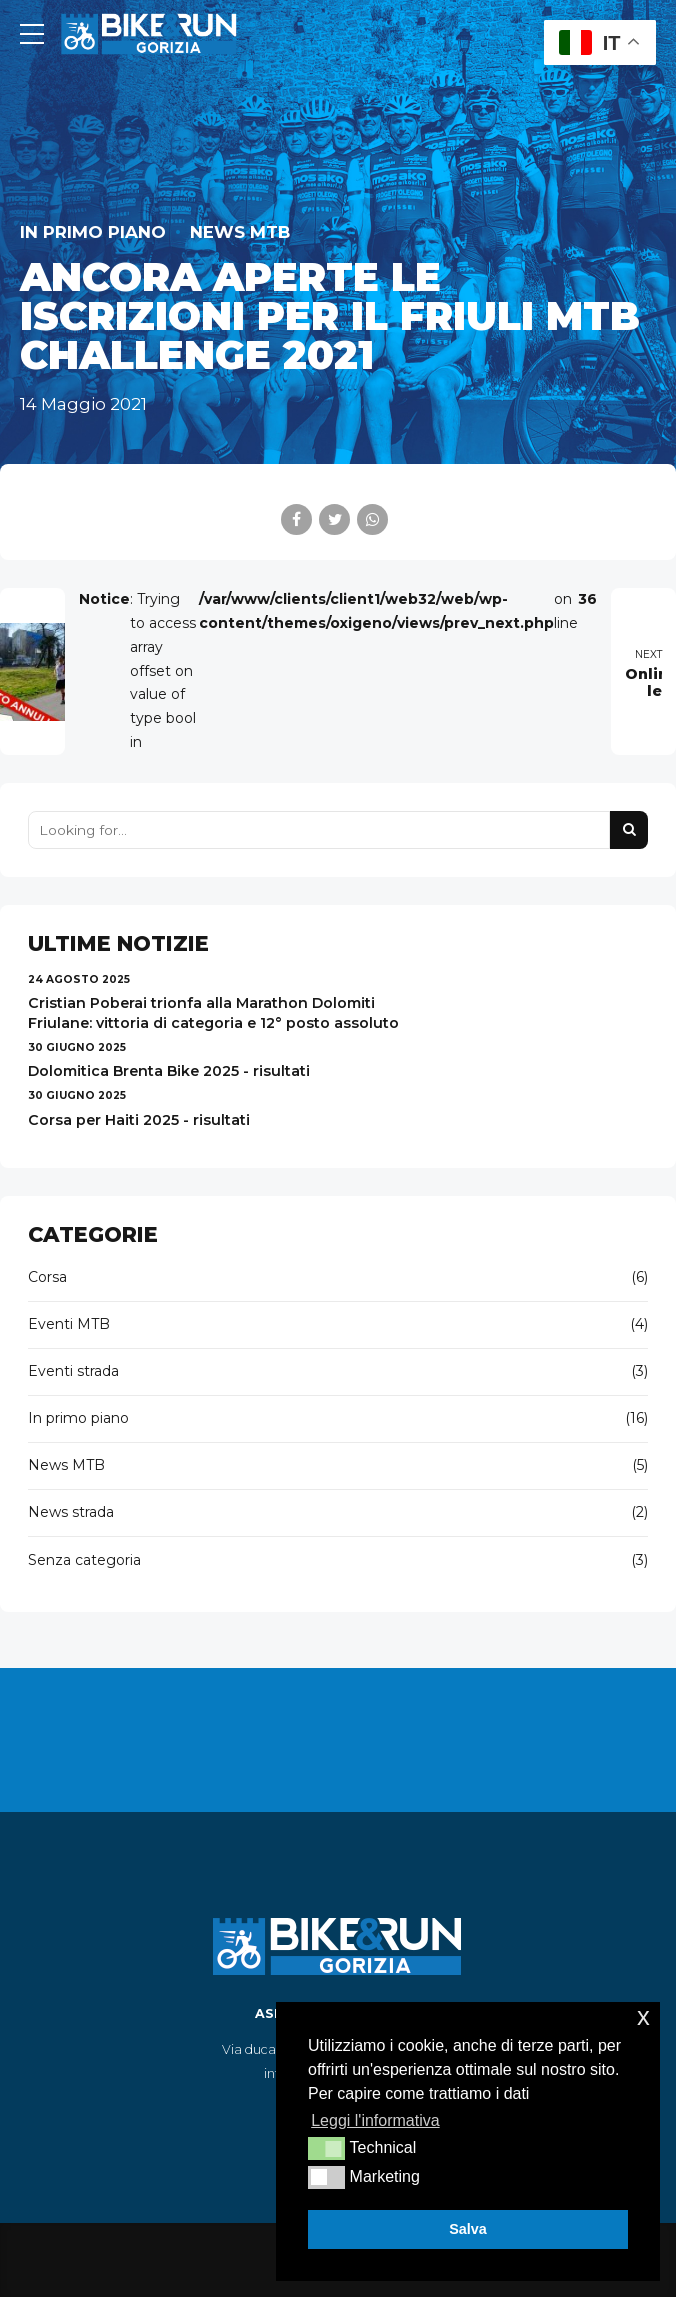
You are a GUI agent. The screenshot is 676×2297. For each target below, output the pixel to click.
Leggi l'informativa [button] (375, 2120)
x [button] (643, 2016)
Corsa (47, 1277)
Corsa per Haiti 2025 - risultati (139, 1120)
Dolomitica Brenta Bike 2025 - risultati (169, 1071)
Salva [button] (468, 2229)
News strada (71, 1512)
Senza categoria (84, 1560)
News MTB (240, 232)
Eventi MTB (69, 1324)
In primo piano (93, 232)
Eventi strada (73, 1371)
